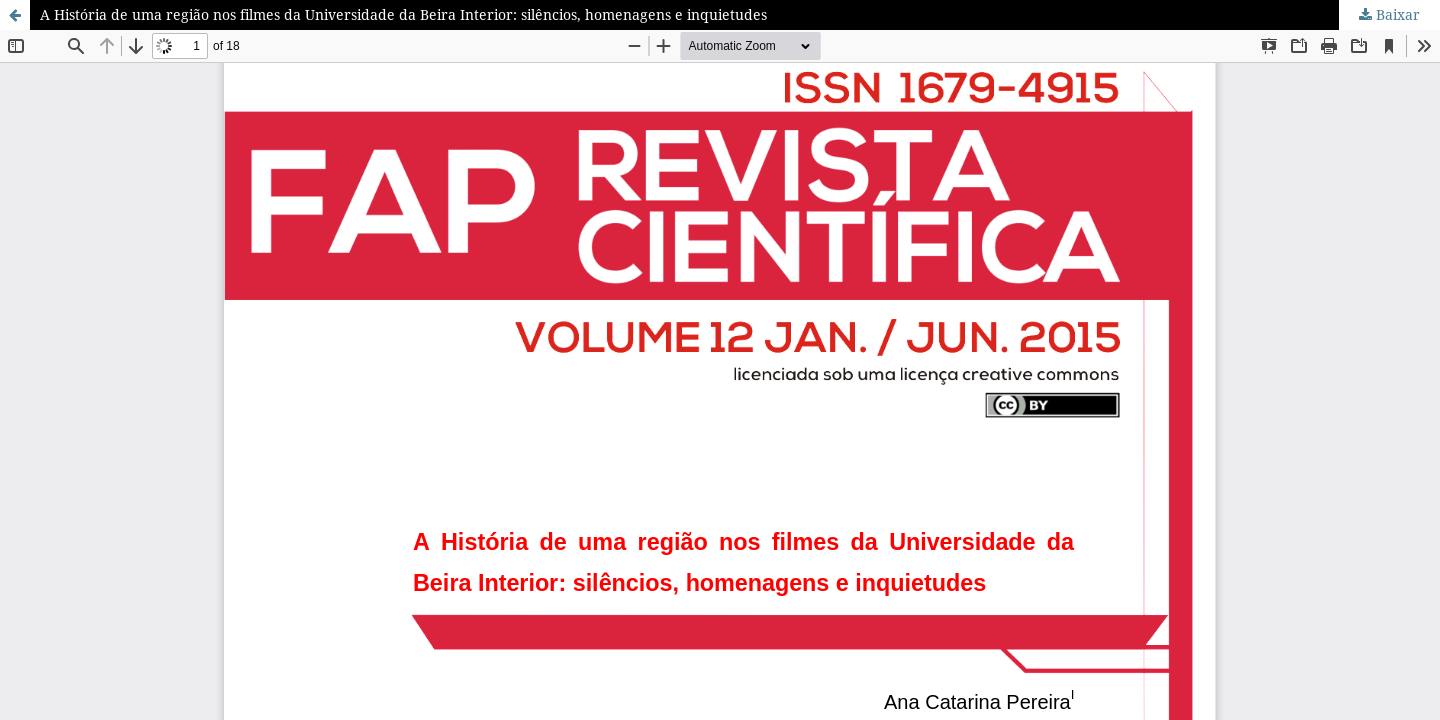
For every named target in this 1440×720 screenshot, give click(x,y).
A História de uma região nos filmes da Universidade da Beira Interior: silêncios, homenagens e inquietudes (403, 14)
